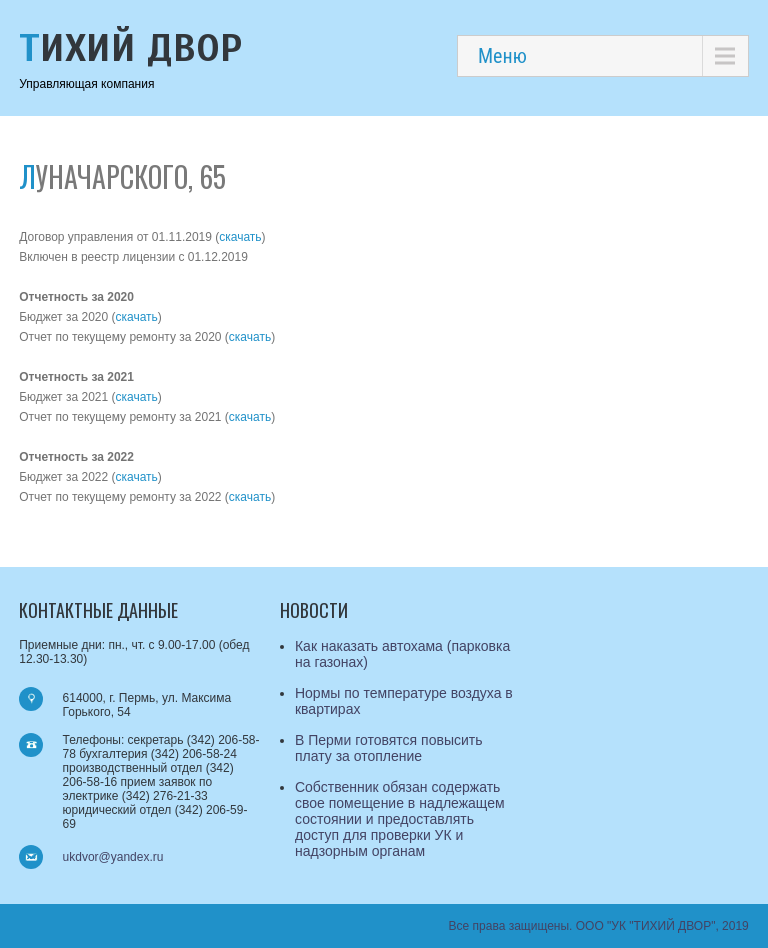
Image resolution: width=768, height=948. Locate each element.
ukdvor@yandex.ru (113, 857)
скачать (240, 237)
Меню (502, 56)
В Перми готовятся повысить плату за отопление (389, 748)
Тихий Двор (131, 48)
